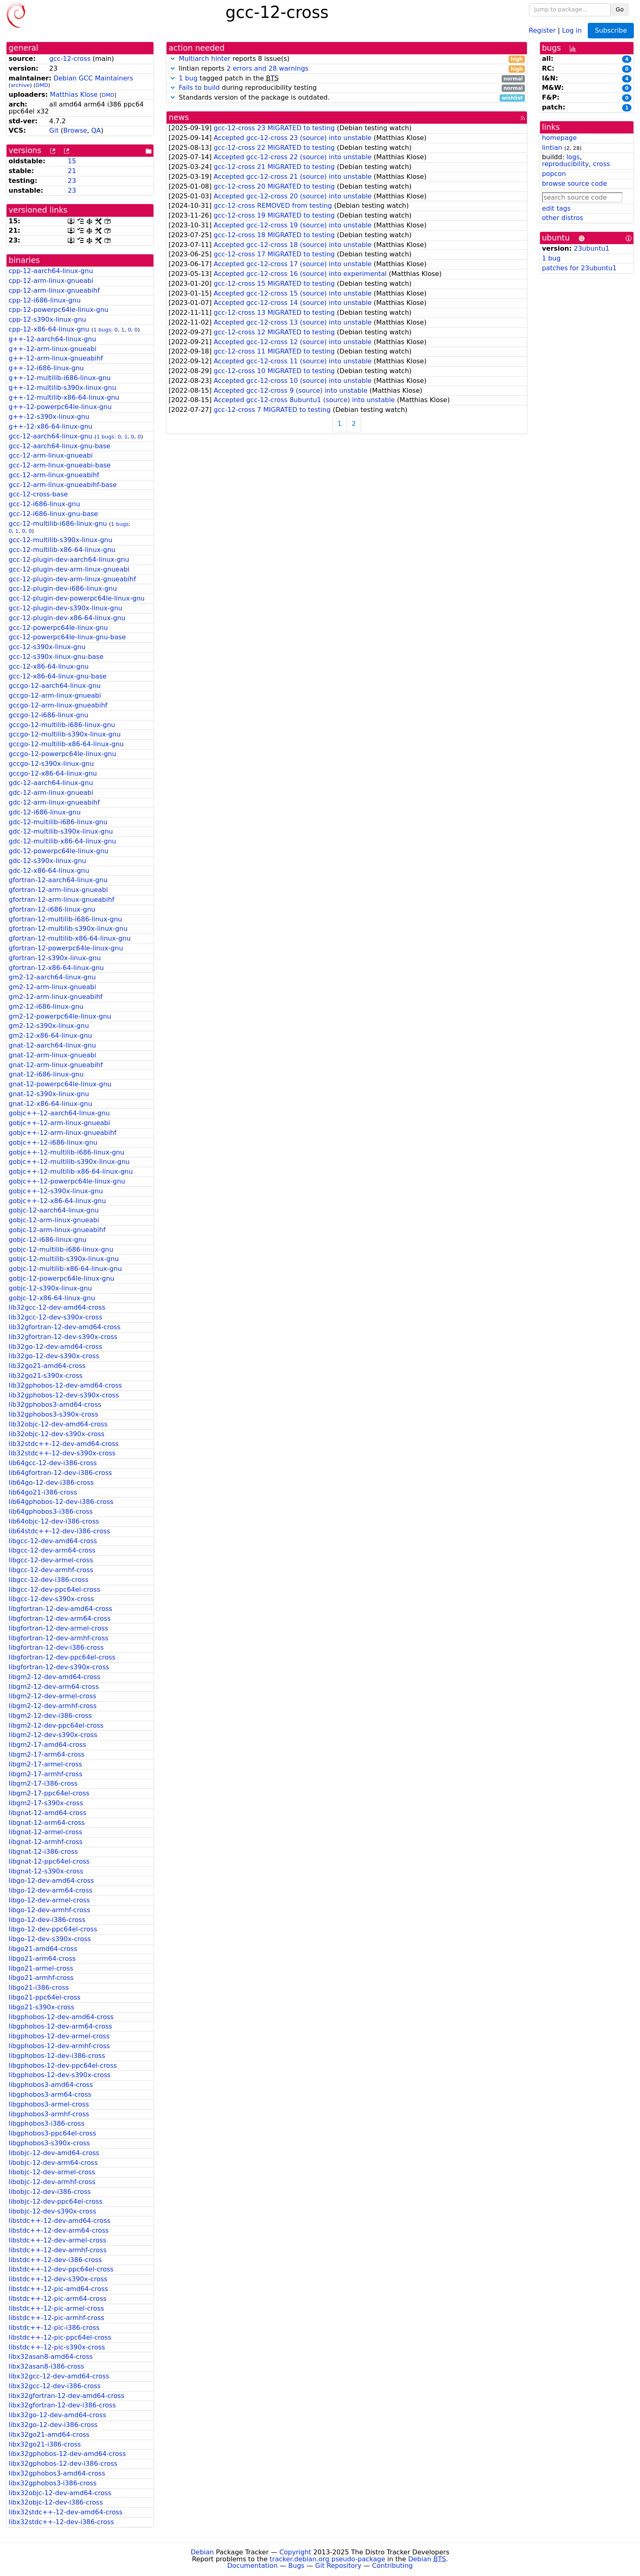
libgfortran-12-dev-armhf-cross (59, 1638)
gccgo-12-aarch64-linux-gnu (55, 686)
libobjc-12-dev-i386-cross (50, 2192)
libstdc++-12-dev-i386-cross (55, 2260)
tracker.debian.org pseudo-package (327, 2559)
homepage (559, 138)
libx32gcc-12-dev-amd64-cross (59, 2376)
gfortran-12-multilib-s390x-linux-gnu (68, 928)
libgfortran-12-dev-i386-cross (56, 1647)
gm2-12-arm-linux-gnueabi (52, 987)
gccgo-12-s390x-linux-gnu (51, 763)
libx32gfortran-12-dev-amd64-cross (66, 2396)
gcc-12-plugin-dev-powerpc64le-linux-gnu (76, 598)
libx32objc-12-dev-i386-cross (56, 2502)
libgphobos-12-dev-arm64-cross (60, 2026)
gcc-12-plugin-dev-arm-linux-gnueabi (69, 569)
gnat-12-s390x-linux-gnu (49, 1094)
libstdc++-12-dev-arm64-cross (59, 2230)
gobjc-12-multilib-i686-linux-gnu (61, 1249)
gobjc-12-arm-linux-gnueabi (54, 1220)
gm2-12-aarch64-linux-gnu (52, 977)
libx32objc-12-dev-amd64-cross (60, 2493)
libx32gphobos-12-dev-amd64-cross (67, 2454)
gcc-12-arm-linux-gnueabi (51, 455)
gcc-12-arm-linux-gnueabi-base (60, 465)
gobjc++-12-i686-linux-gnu (53, 1142)
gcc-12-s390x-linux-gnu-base (56, 657)
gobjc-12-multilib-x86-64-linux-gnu (65, 1268)
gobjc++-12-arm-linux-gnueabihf (62, 1133)
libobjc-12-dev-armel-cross (52, 2172)
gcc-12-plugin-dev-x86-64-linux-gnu (67, 618)
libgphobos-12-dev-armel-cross (59, 2036)
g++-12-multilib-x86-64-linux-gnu (64, 397)
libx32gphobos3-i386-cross (53, 2483)
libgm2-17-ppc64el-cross (49, 1793)
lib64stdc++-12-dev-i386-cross (59, 1531)
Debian (202, 2552)
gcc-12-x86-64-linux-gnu (49, 666)
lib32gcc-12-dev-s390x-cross (55, 1317)
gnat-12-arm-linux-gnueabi (52, 1055)
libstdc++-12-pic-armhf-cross (56, 2318)
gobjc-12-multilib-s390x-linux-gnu (64, 1259)
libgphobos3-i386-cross (46, 2123)
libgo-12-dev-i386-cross (47, 1920)
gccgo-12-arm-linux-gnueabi (55, 695)
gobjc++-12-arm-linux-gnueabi (59, 1123)
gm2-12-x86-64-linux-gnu (50, 1035)
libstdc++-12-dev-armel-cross (57, 2240)
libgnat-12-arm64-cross (47, 1822)
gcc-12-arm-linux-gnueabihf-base (63, 485)
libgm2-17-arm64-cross (46, 1754)
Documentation (252, 2565)
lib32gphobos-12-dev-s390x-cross (64, 1395)
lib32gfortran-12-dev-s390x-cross (63, 1337)
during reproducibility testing (347, 88)
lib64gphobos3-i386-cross (51, 1511)
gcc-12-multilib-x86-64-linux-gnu (62, 550)
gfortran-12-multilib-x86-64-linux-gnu (70, 938)
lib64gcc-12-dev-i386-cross (53, 1463)
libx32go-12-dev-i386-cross (53, 2425)
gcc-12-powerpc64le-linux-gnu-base (67, 637)
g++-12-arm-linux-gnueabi (52, 349)
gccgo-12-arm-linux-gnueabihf (58, 705)
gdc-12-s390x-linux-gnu (47, 861)
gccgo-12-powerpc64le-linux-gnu (62, 754)
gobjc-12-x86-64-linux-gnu (52, 1298)
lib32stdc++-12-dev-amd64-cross (64, 1444)
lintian (552, 147)
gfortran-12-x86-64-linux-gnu (56, 968)
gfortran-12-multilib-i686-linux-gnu (65, 919)
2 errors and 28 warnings (267, 68)
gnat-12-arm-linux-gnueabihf (56, 1065)
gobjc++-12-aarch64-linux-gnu (59, 1113)
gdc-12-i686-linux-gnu (45, 812)
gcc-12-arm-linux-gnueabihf (54, 475)
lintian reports (347, 68)
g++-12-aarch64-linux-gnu (52, 339)
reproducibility (565, 164)
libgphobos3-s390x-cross (49, 2143)
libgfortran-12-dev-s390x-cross (59, 1667)
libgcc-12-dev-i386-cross (49, 1580)
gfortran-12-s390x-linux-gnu (55, 958)
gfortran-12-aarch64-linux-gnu (58, 880)
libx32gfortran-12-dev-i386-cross (62, 2405)
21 (72, 171)
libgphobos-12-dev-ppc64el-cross (63, 2065)
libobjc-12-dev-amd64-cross (54, 2153)
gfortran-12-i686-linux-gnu (52, 909)
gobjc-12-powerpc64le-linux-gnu (61, 1278)
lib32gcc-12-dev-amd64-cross (57, 1307)
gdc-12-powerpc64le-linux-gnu (59, 851)
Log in (572, 30)
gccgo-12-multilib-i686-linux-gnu (62, 725)
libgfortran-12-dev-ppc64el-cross (62, 1657)
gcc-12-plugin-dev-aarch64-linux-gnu (69, 559)
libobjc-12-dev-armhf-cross (52, 2182)
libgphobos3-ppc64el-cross (52, 2133)
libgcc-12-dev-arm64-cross (52, 1550)
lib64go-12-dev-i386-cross (51, 1482)
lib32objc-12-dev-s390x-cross (56, 1434)
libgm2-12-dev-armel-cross (52, 1696)
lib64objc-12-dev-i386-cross (54, 1521)
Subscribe (611, 30)
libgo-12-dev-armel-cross (49, 1900)
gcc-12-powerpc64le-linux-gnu (58, 628)
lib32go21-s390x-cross (45, 1375)
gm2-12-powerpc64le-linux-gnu (60, 1016)
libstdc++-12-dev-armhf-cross (58, 2250)
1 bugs (102, 330)
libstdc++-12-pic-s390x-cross (57, 2347)
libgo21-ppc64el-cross (44, 1997)
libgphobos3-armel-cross (49, 2104)
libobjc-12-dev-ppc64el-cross (55, 2201)
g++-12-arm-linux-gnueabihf (56, 358)
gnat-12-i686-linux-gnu (46, 1074)
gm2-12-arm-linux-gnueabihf (55, 997)
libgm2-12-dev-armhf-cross (53, 1706)
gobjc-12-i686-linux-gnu (48, 1240)
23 (72, 181)
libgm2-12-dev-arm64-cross (54, 1687)
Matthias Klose (74, 94)
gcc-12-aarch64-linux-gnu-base (59, 446)
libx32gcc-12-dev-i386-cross (55, 2386)
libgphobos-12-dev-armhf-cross (59, 2046)
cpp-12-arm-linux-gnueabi (51, 281)
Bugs (296, 2565)
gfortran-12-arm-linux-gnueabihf (61, 899)
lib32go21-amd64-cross (47, 1366)
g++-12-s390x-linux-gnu (49, 416)
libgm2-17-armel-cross (45, 1764)
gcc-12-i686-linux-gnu (44, 504)
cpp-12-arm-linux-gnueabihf (54, 290)
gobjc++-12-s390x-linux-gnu (56, 1191)
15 (72, 161)
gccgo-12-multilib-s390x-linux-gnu (65, 734)
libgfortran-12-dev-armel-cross (58, 1628)
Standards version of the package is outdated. (347, 97)
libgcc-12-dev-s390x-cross (51, 1599)
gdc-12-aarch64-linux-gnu (51, 783)
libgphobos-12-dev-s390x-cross (60, 2075)
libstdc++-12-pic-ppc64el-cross (60, 2337)
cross (601, 164)
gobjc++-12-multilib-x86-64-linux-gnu (71, 1171)
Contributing (392, 2565)
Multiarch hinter (205, 58)
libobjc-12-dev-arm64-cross (53, 2163)
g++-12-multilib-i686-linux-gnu (60, 378)
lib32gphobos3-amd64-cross (55, 1404)
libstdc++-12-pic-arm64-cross (58, 2298)
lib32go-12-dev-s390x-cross (54, 1356)
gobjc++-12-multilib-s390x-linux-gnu (69, 1162)
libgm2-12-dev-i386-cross (50, 1716)
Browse (75, 130)
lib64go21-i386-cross (43, 1492)
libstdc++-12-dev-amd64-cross (59, 2221)
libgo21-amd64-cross (43, 1949)
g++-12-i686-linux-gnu (46, 368)
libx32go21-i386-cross (45, 2444)
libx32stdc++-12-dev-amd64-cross (65, 2512)
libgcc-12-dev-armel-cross (51, 1560)
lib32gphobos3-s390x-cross (53, 1414)
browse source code (574, 183)
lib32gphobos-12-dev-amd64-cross (65, 1385)
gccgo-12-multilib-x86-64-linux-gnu (66, 744)
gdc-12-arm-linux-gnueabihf (54, 802)
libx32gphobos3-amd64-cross (57, 2473)
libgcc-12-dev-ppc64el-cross (54, 1589)
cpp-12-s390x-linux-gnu (47, 319)
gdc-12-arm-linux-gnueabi (51, 792)
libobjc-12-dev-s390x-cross (52, 2211)
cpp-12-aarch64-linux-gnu (51, 271)
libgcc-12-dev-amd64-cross (53, 1541)
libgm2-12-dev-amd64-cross (54, 1677)
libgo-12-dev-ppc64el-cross (53, 1929)
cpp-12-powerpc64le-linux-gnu (59, 310)
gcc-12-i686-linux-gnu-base (53, 514)
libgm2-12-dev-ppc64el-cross (56, 1725)
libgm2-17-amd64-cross (47, 1744)
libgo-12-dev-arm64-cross (50, 1890)
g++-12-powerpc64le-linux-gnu (60, 407)
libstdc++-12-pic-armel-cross (56, 2308)
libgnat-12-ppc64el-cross (49, 1861)
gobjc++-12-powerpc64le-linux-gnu (67, 1181)
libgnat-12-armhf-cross (45, 1842)
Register (542, 30)
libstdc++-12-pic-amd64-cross (58, 2289)
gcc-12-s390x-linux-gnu (47, 647)
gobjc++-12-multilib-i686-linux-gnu (66, 1152)
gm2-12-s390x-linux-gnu (49, 1026)
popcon (554, 174)
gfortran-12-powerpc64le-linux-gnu (66, 948)
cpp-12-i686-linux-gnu (45, 300)
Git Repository (338, 2565)
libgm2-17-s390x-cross (46, 1803)
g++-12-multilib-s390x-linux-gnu (62, 388)
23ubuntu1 (592, 248)
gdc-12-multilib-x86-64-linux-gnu (62, 841)
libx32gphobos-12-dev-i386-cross (63, 2463)
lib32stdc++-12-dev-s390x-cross (62, 1453)
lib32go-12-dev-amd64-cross (55, 1346)
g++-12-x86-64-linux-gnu (50, 426)
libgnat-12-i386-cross (43, 1851)
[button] (173, 58)
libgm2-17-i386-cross (43, 1783)
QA (96, 130)
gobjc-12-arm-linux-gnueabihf (57, 1230)
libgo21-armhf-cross (41, 1978)
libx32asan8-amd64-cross (51, 2356)
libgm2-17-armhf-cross (45, 1774)
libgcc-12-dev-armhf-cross (51, 1570)
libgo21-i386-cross (39, 1987)
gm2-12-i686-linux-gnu (46, 1006)
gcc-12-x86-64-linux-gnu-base (58, 676)
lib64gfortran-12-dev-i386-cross (60, 1473)
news (179, 117)
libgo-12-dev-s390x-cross (50, 1939)
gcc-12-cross (70, 58)
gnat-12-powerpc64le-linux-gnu (60, 1084)
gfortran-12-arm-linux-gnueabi (58, 890)
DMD (42, 85)
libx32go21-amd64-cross (49, 2434)
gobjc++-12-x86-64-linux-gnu (57, 1201)
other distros (562, 218)
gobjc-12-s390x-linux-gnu (50, 1288)
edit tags (556, 208)
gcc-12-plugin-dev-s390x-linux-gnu (65, 608)
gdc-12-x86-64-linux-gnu (49, 870)
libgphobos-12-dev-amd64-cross (61, 2017)
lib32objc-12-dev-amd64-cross (58, 1424)
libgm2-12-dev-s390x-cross (53, 1735)
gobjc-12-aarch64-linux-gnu (54, 1210)
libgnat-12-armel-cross (45, 1832)
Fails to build (199, 87)
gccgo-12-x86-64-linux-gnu (53, 773)
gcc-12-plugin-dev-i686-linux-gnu (63, 588)
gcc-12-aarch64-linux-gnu (50, 436)
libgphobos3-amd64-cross (51, 2085)
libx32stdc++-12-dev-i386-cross (61, 2522)
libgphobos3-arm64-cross (50, 2094)
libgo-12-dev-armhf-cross (49, 1910)
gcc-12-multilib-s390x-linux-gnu (60, 540)
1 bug (188, 78)
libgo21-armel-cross (41, 1968)
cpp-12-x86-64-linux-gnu (49, 329)
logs (573, 157)
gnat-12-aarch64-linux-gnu (52, 1045)
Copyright (295, 2552)
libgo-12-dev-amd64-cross (51, 1880)
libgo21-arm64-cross (42, 1958)
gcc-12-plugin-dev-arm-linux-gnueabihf (72, 579)
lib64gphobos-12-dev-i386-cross (61, 1502)
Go (620, 9)
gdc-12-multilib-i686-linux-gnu (58, 822)
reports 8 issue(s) (347, 59)
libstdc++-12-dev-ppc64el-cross (61, 2269)
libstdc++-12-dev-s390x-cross (58, 2279)
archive (20, 85)
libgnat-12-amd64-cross (48, 1813)
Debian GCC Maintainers (93, 78)
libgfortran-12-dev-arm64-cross (60, 1618)
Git (54, 130)
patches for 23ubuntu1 (579, 268)
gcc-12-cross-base (38, 494)
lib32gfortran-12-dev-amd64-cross (64, 1327)
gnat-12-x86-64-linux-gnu (50, 1104)
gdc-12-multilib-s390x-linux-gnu (61, 831)
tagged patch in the (347, 78)
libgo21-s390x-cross (41, 2007)
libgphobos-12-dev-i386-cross (57, 2056)
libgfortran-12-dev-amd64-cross (60, 1609)
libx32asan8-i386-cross (46, 2366)
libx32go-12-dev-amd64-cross (57, 2415)
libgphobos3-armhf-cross (49, 2114)
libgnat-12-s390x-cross (46, 1871)
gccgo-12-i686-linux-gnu (49, 715)
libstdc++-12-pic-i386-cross (54, 2327)
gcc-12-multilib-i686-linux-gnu (58, 523)
